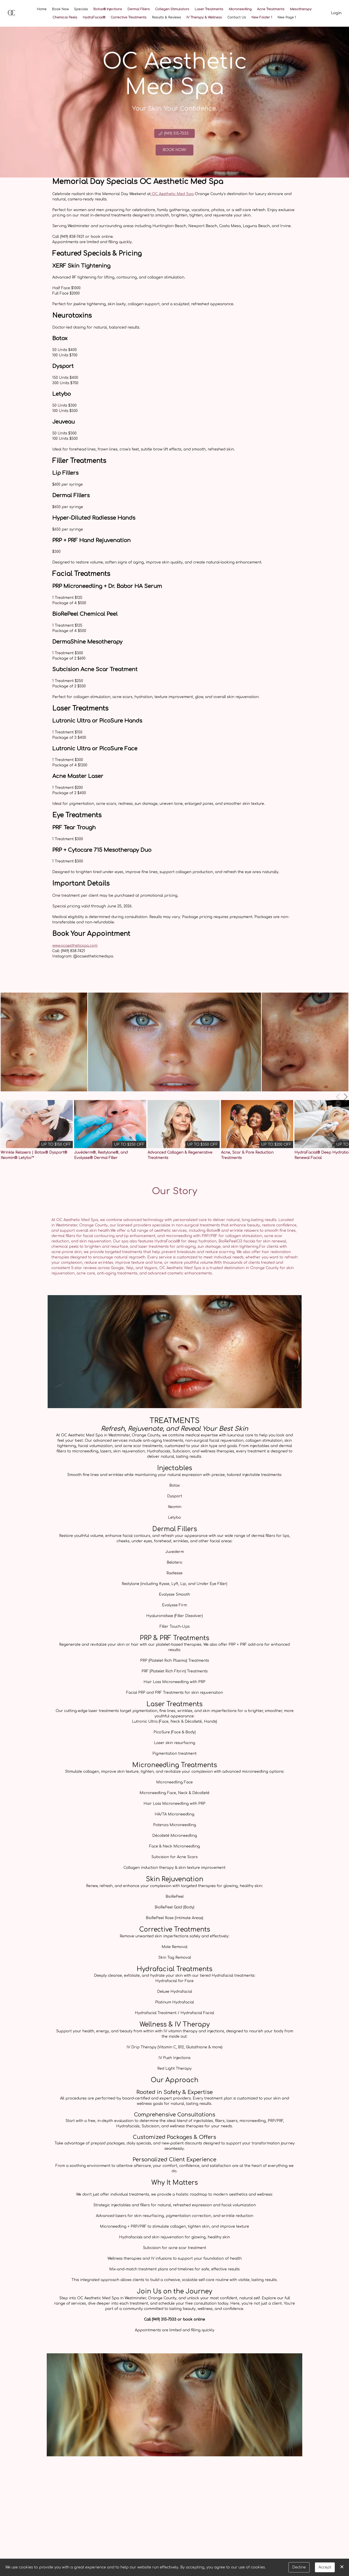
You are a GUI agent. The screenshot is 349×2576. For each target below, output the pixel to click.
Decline (299, 2567)
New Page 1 (286, 17)
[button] (174, 133)
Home (42, 9)
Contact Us (236, 17)
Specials (81, 9)
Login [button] (336, 13)
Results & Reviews (166, 17)
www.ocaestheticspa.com (74, 946)
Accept (325, 2567)
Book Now (60, 9)
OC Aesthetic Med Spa (173, 194)
